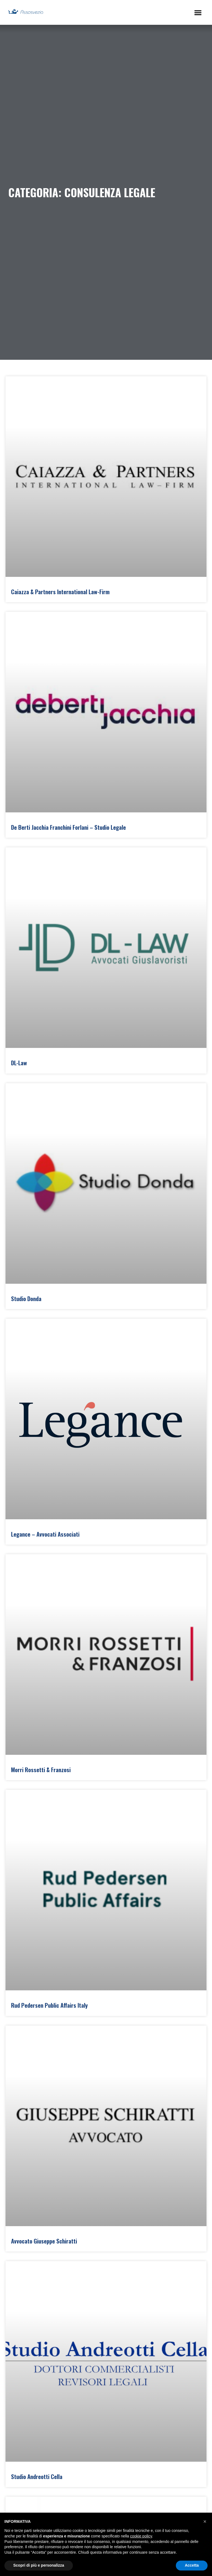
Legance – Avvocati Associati (45, 1534)
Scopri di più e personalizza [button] (38, 2565)
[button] (198, 12)
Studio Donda (26, 1298)
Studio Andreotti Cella (36, 2476)
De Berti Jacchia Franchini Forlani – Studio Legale (68, 827)
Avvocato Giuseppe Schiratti (44, 2241)
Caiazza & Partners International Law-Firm (60, 591)
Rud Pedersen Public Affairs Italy (49, 2005)
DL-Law (19, 1062)
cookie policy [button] (141, 2536)
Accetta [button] (192, 2565)
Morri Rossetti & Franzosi (41, 1769)
